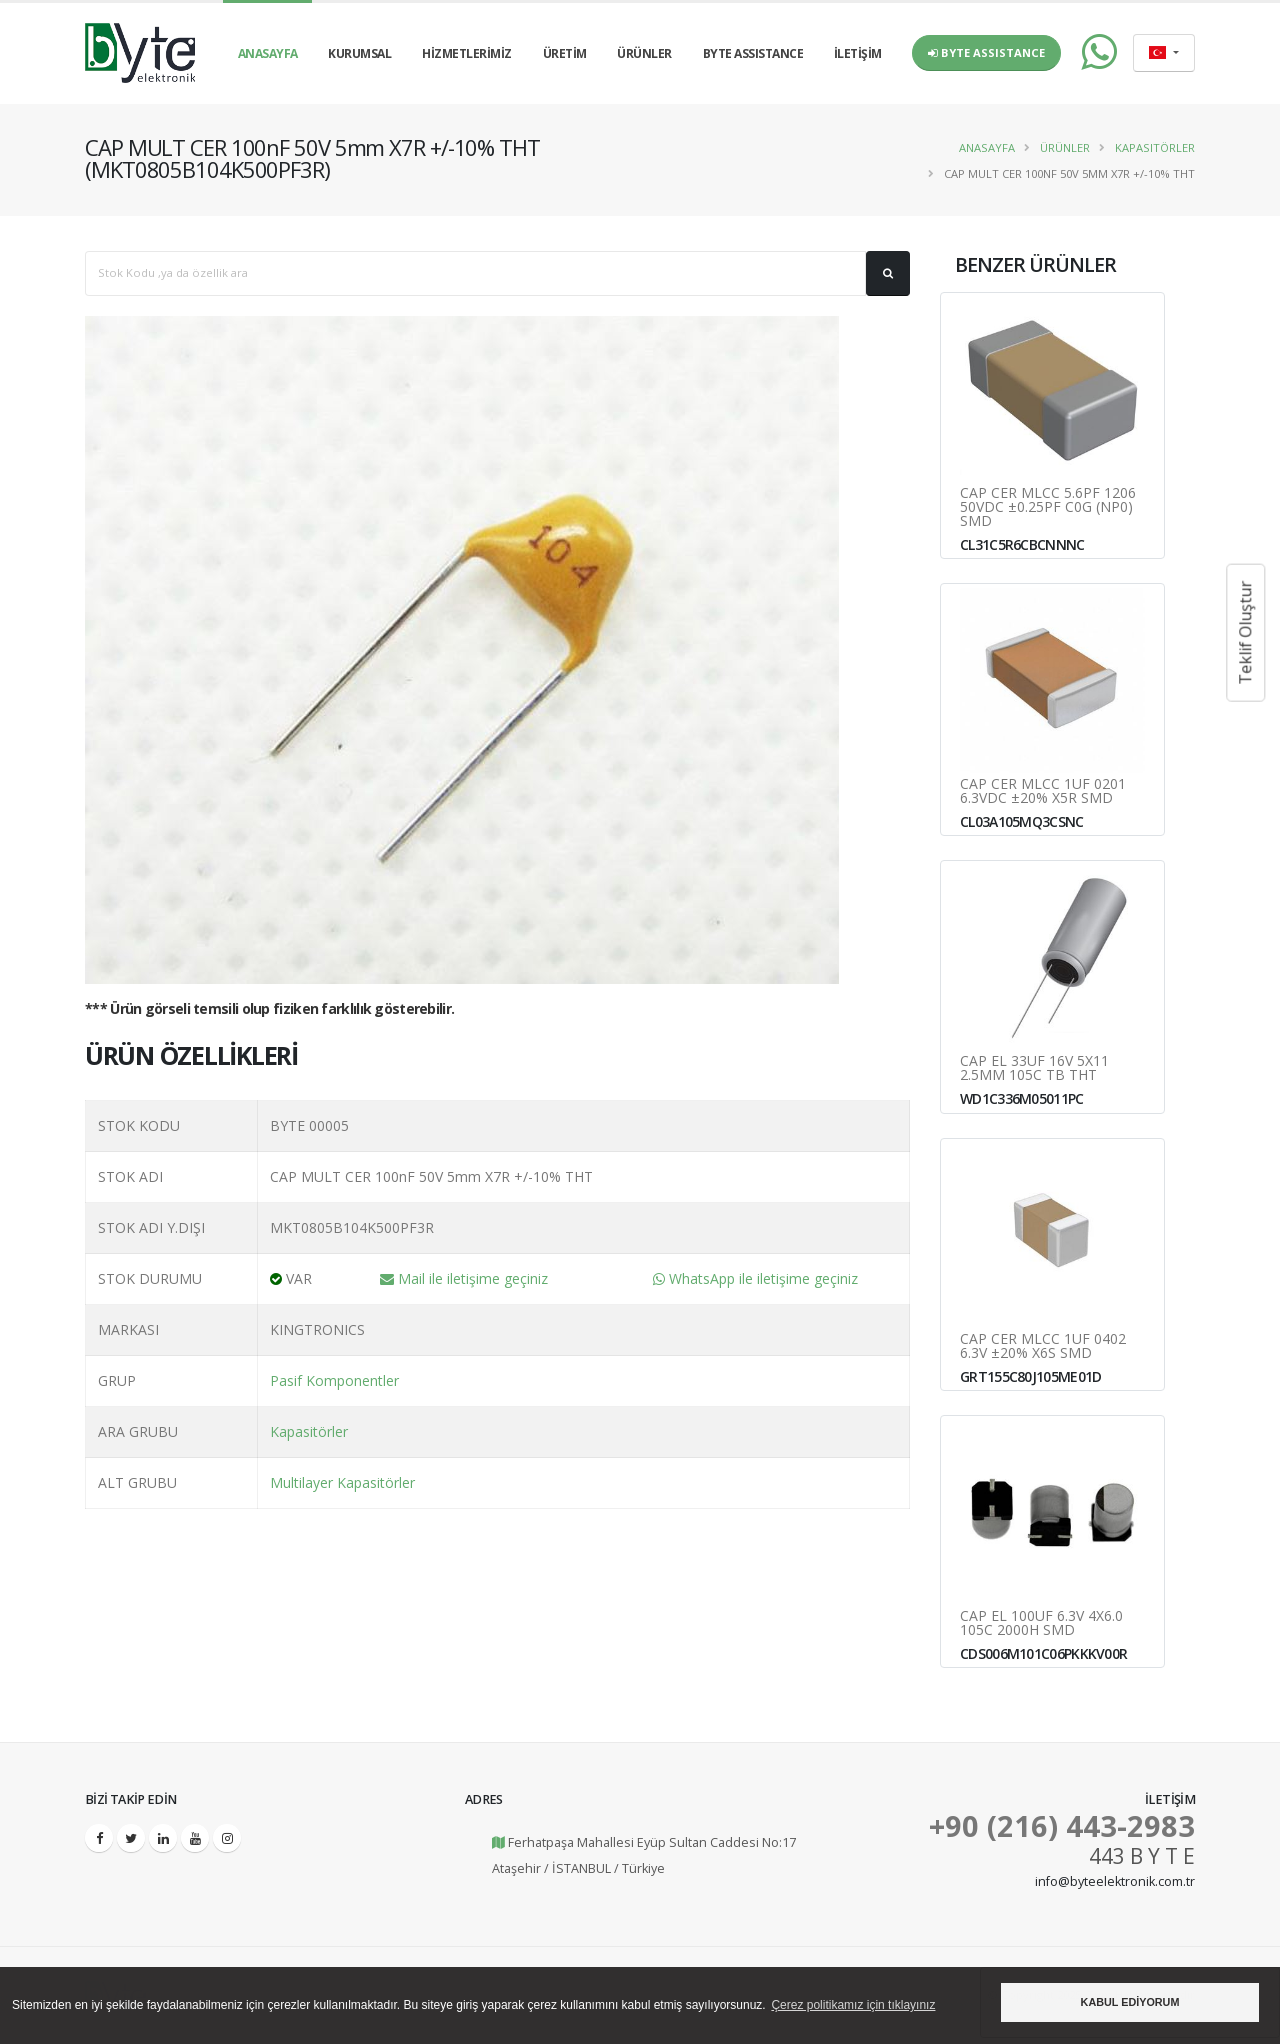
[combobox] (1164, 53)
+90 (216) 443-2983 (1062, 1825)
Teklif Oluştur (1245, 633)
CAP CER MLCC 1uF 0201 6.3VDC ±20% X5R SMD (1043, 791)
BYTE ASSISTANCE (753, 53)
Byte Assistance (986, 52)
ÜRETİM (565, 53)
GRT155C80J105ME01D (1030, 1376)
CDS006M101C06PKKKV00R (1043, 1653)
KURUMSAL (359, 53)
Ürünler (1065, 147)
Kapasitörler (1155, 147)
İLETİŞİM (858, 53)
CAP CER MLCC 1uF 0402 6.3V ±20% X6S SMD (1043, 1346)
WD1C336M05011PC (1022, 1098)
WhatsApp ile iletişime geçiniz (755, 1278)
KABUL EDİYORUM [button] (1130, 2002)
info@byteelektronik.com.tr (1115, 1881)
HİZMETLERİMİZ (467, 53)
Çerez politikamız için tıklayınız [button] (853, 2005)
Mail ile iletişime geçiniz (464, 1278)
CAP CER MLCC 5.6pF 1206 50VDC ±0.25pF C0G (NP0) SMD (1048, 507)
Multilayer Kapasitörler (342, 1482)
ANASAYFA (268, 53)
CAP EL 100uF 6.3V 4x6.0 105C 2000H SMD (1041, 1623)
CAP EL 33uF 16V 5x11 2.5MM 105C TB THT (1034, 1068)
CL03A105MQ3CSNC (1022, 821)
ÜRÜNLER (644, 53)
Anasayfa (987, 147)
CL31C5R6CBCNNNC (1022, 544)
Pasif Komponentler (334, 1380)
